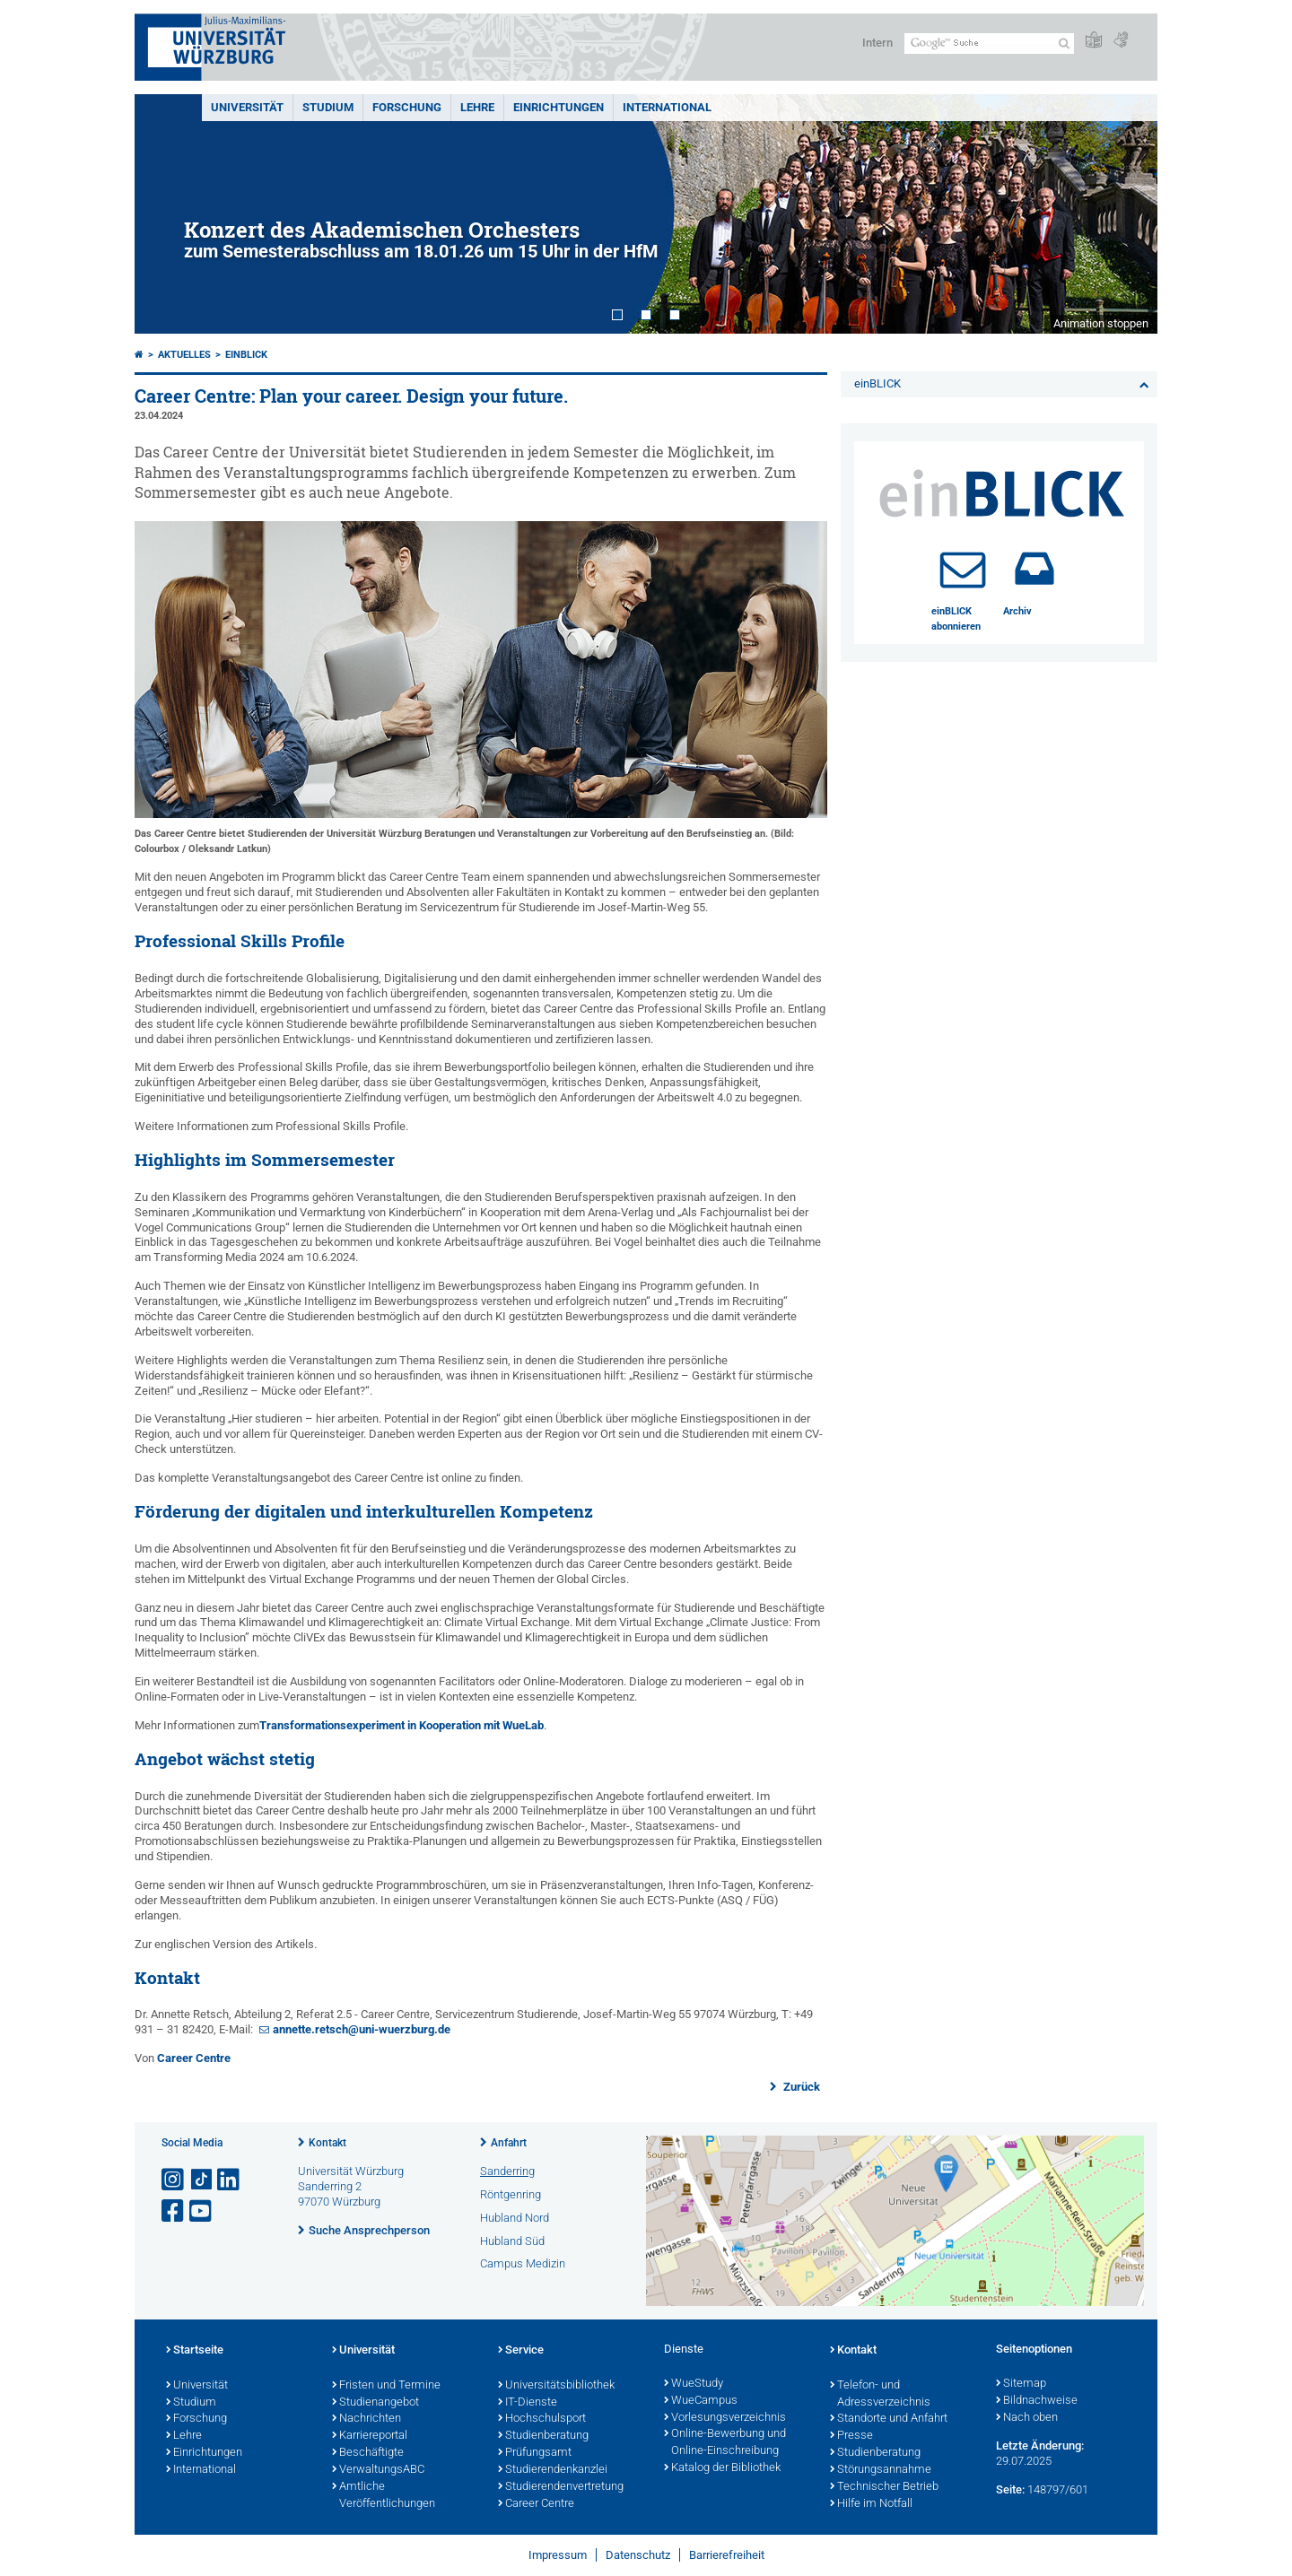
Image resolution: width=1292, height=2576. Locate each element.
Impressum (557, 2555)
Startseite (194, 2351)
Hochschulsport (542, 2419)
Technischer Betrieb (884, 2487)
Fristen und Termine (386, 2386)
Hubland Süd (512, 2241)
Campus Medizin (522, 2263)
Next (1126, 214)
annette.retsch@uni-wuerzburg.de (361, 2029)
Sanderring (507, 2171)
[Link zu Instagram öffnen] (174, 2180)
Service (521, 2351)
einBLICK (246, 355)
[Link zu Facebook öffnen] (174, 2211)
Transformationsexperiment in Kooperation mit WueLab (401, 1725)
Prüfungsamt (535, 2453)
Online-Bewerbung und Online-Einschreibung (725, 2442)
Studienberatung (543, 2436)
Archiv (1017, 611)
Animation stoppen (1100, 323)
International (667, 107)
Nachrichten (366, 2419)
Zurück (800, 2086)
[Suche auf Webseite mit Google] (989, 43)
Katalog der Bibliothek (722, 2468)
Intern (877, 42)
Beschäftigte (368, 2453)
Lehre (477, 107)
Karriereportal (369, 2436)
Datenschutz (638, 2555)
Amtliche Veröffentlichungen (383, 2495)
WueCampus (701, 2401)
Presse (851, 2436)
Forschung (406, 107)
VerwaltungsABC (378, 2470)
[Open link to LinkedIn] (229, 2180)
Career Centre (194, 2058)
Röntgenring (510, 2194)
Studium (328, 107)
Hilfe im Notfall (871, 2504)
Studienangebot (375, 2403)
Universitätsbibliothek (556, 2386)
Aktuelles (184, 355)
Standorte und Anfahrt (888, 2419)
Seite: (1010, 2489)
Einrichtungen (558, 107)
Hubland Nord (514, 2217)
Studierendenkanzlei (552, 2470)
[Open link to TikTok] (201, 2180)
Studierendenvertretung (561, 2487)
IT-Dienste (527, 2403)
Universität (247, 107)
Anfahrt (509, 2143)
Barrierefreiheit (726, 2555)
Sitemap (1021, 2384)
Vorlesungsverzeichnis (725, 2418)
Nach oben (1027, 2418)
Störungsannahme (880, 2470)
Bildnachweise (1037, 2401)
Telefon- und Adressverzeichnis (880, 2394)
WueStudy (693, 2384)
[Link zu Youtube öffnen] (201, 2211)
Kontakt (327, 2143)
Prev (166, 214)
